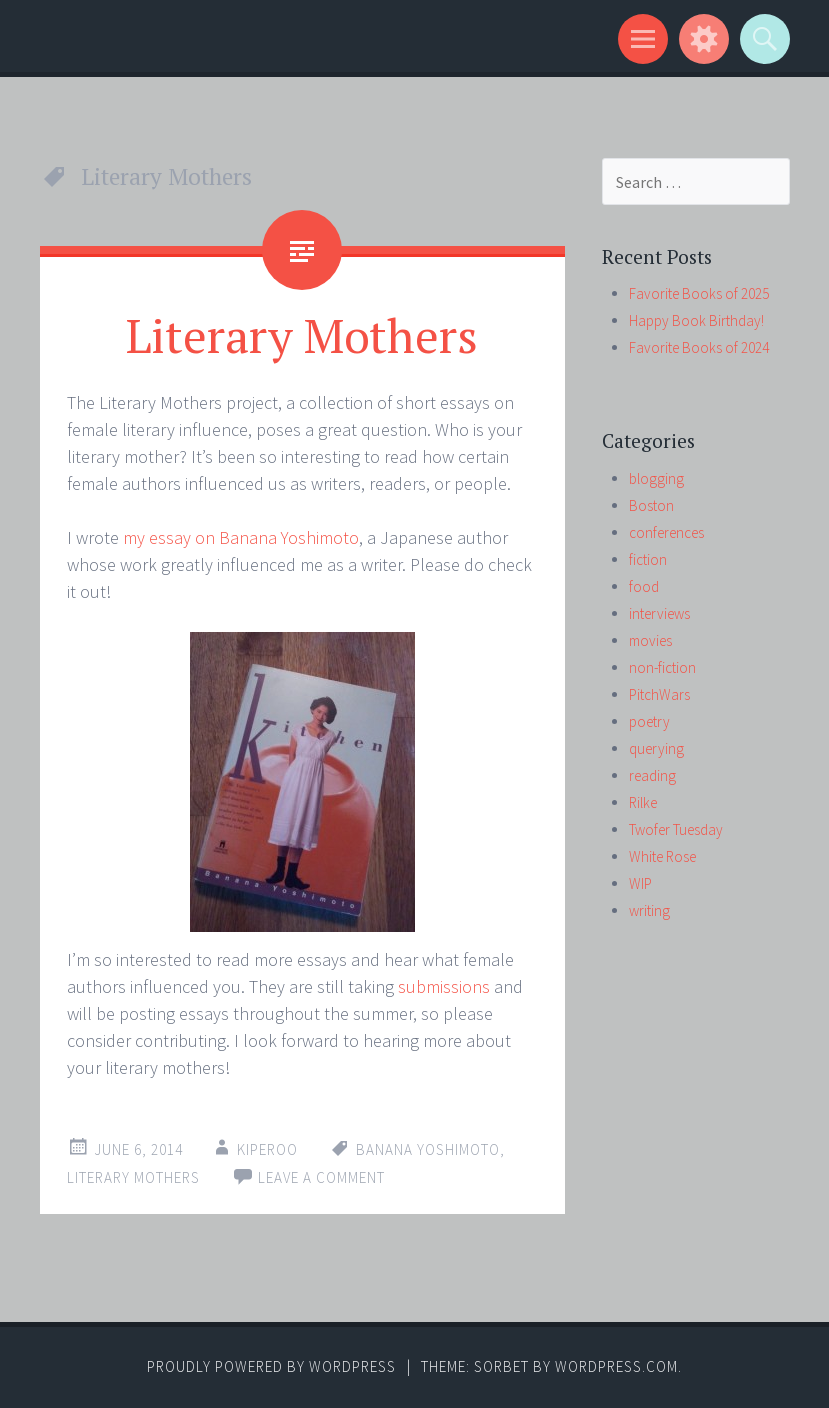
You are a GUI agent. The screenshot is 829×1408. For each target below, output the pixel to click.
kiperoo (267, 1149)
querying (656, 748)
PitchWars (659, 694)
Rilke (643, 802)
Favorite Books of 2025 (699, 293)
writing (649, 910)
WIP (640, 883)
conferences (666, 532)
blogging (656, 478)
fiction (648, 559)
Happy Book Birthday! (696, 320)
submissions (444, 986)
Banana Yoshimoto (428, 1149)
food (644, 586)
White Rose (662, 856)
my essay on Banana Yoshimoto (241, 537)
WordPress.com (616, 1366)
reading (652, 775)
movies (650, 640)
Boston (651, 505)
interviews (659, 613)
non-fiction (662, 667)
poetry (649, 721)
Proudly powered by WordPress (271, 1366)
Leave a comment (321, 1177)
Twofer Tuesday (676, 829)
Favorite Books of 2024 (699, 347)
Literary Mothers (302, 335)
